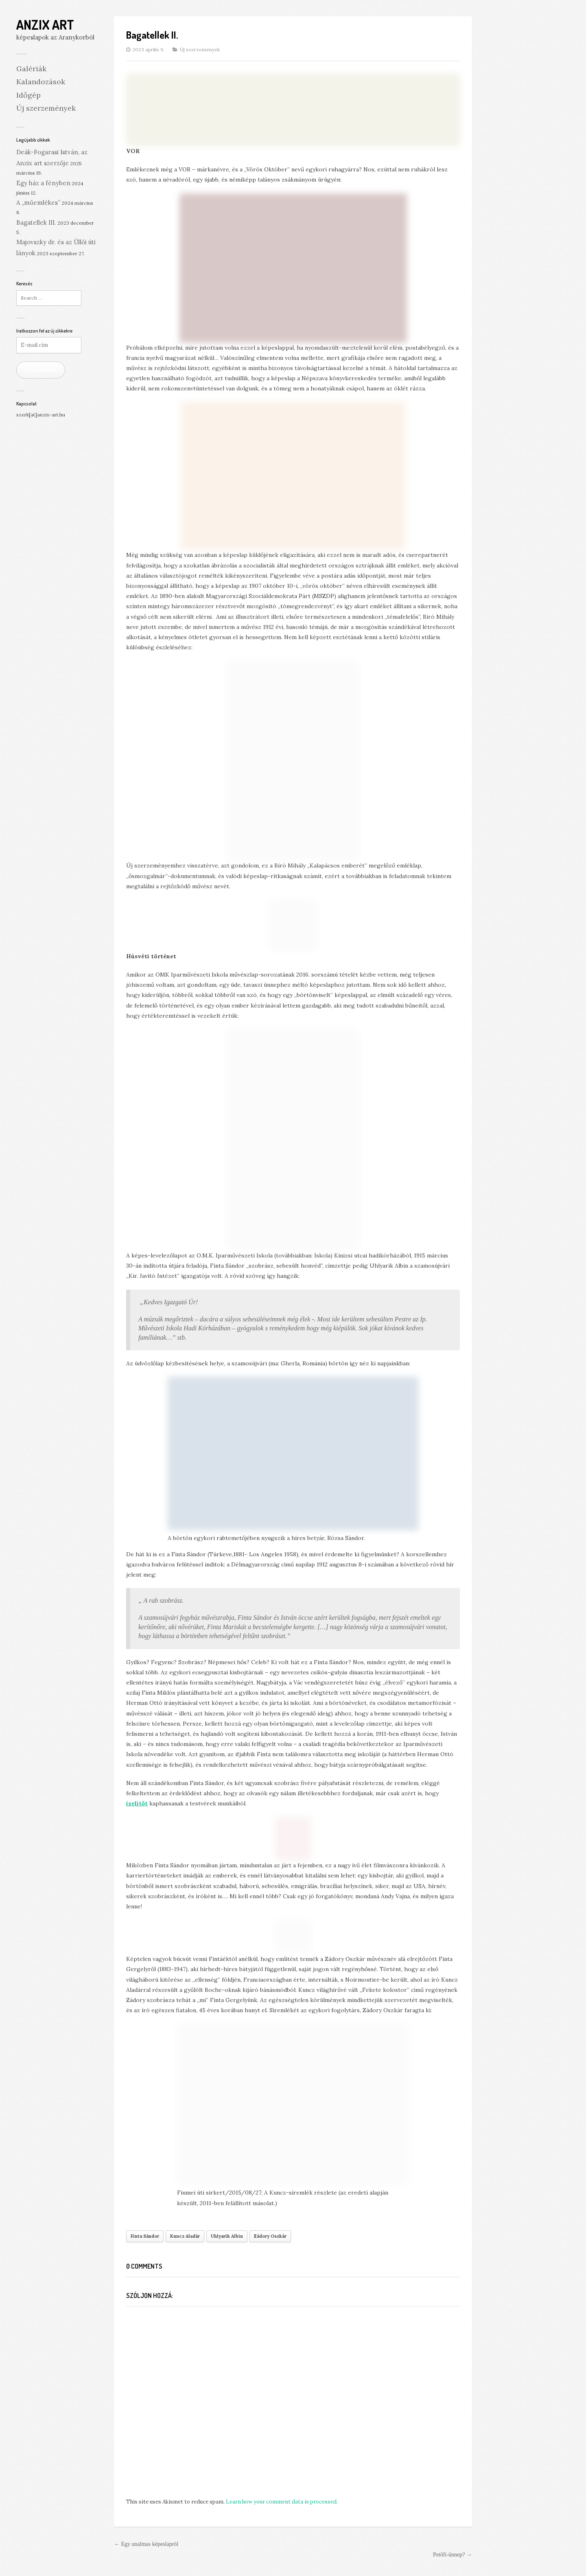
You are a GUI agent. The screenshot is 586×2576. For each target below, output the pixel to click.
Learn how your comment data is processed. (282, 2501)
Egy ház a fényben (43, 183)
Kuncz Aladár (185, 2236)
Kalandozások (40, 81)
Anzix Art (45, 24)
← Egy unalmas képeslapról (146, 2544)
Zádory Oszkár (270, 2236)
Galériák (31, 68)
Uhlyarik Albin (227, 2236)
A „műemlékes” (38, 202)
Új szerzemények (46, 108)
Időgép (28, 95)
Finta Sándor (145, 2236)
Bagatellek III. (36, 222)
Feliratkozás (41, 370)
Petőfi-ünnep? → (452, 2555)
